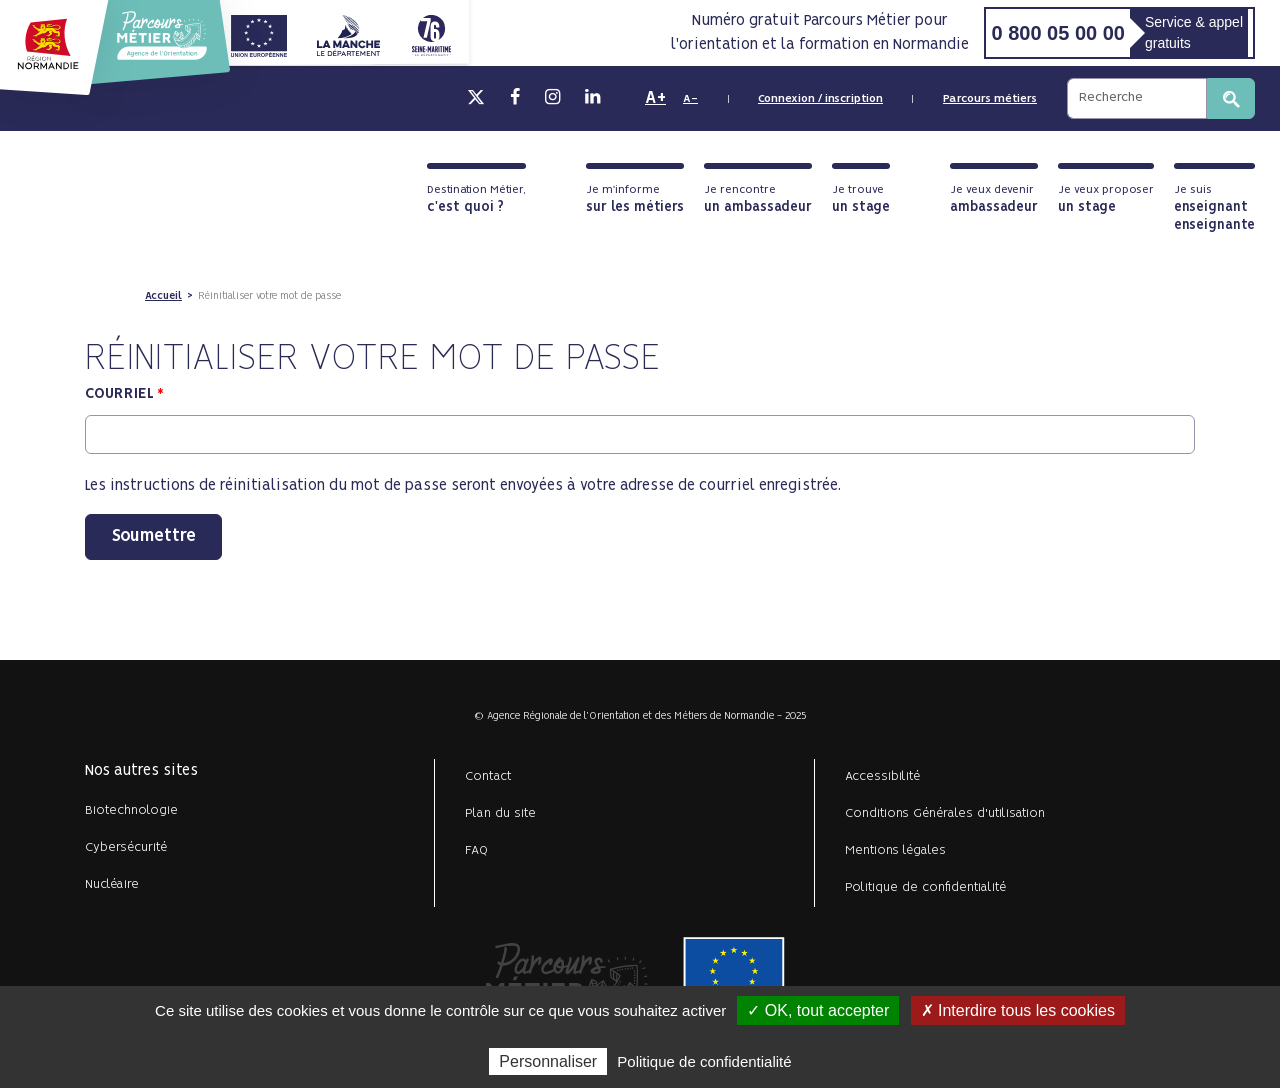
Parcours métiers (990, 99)
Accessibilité (882, 776)
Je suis (1214, 208)
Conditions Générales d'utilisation (945, 813)
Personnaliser (548, 1061)
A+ (655, 98)
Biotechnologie (131, 810)
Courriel (119, 394)
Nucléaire (112, 884)
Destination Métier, (476, 199)
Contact (488, 776)
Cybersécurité (126, 847)
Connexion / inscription (820, 99)
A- (690, 99)
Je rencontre (758, 199)
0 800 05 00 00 (1057, 33)
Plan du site (500, 813)
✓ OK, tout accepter (818, 1010)
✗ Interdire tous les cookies (1018, 1010)
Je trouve (861, 199)
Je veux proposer (1106, 199)
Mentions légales (895, 850)
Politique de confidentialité (925, 887)
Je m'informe (635, 199)
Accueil (163, 296)
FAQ (476, 850)
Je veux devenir (994, 199)
